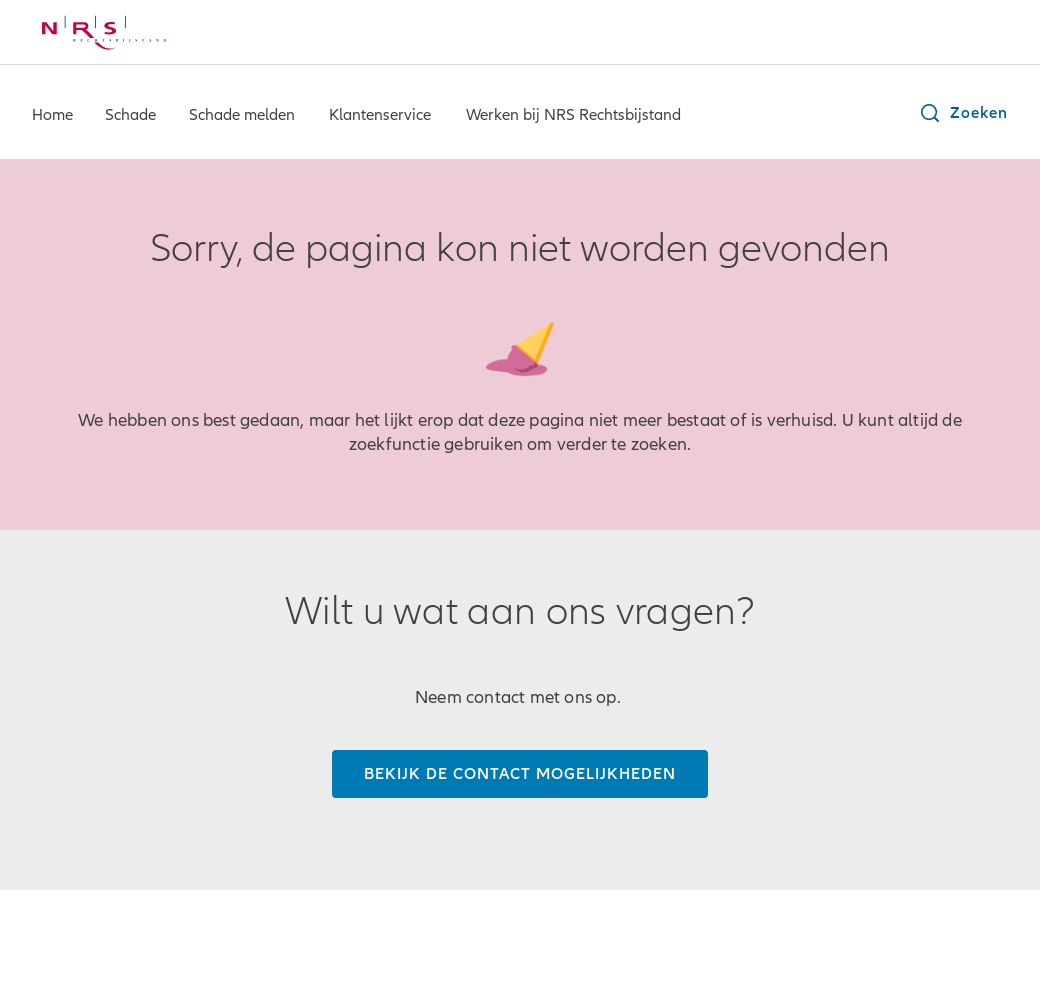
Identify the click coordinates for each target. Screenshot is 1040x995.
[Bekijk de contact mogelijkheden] (520, 774)
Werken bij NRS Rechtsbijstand (573, 115)
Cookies (465, 935)
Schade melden (242, 115)
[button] (963, 113)
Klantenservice (380, 115)
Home (52, 115)
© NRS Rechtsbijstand (108, 935)
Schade (130, 115)
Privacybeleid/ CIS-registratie (311, 935)
